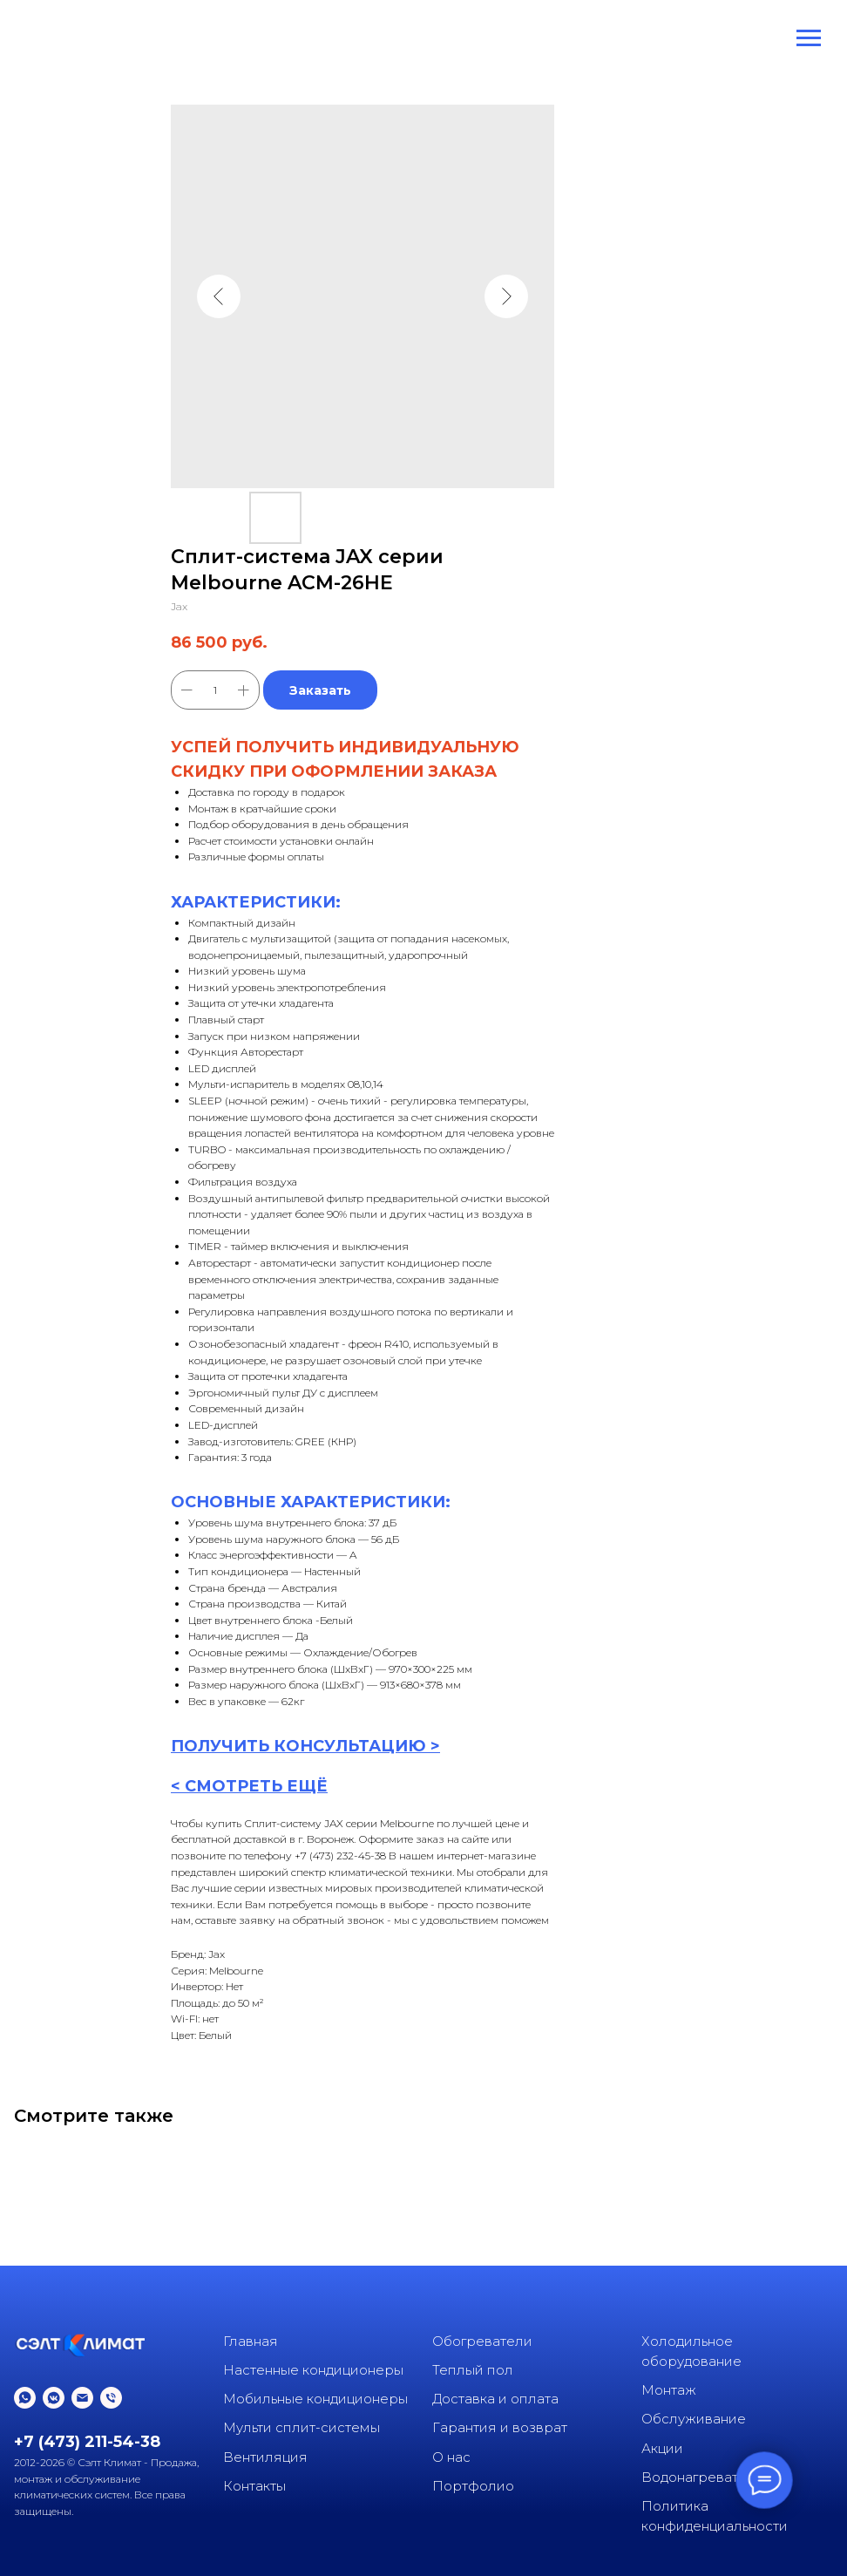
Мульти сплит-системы (301, 2427)
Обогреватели (482, 2341)
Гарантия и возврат (499, 2427)
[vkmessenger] (53, 2398)
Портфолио (473, 2485)
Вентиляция (265, 2457)
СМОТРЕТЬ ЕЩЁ (256, 1786)
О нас (451, 2457)
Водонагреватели (702, 2477)
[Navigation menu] (808, 38)
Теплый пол (472, 2370)
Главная (250, 2341)
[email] (82, 2398)
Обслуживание (693, 2418)
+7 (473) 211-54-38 (87, 2441)
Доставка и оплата (495, 2398)
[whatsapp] (25, 2398)
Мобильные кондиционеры (315, 2398)
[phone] (111, 2398)
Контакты (254, 2485)
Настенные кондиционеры (313, 2370)
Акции (662, 2448)
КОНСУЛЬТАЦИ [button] (341, 1746)
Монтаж (668, 2390)
